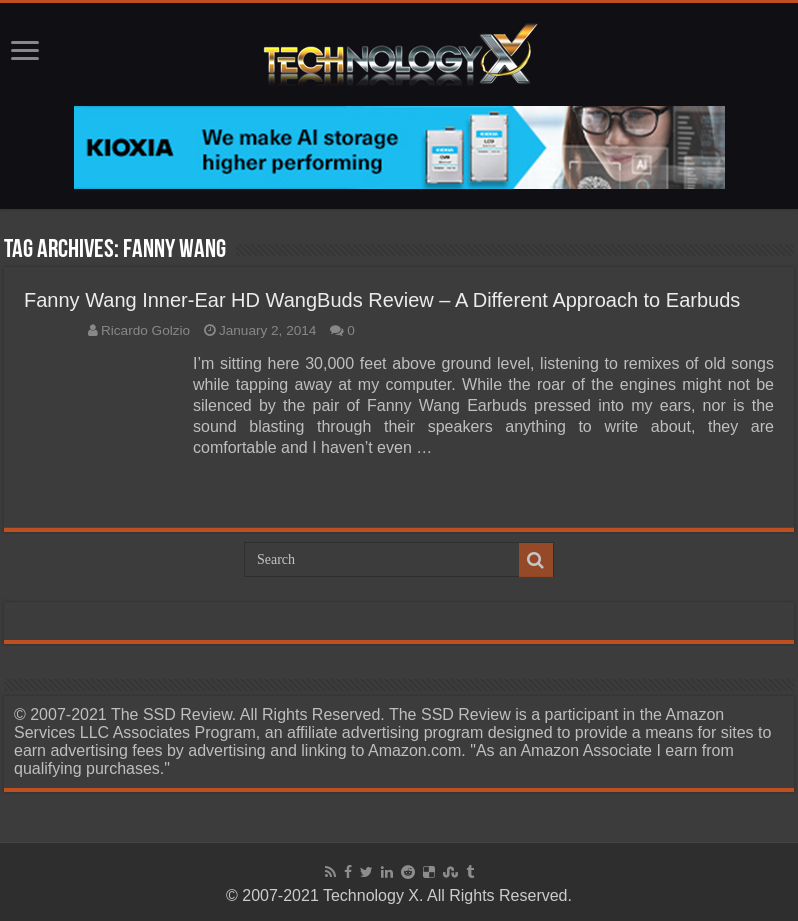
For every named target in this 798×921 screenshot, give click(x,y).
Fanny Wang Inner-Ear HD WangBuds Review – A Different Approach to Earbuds (382, 300)
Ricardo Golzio (145, 330)
